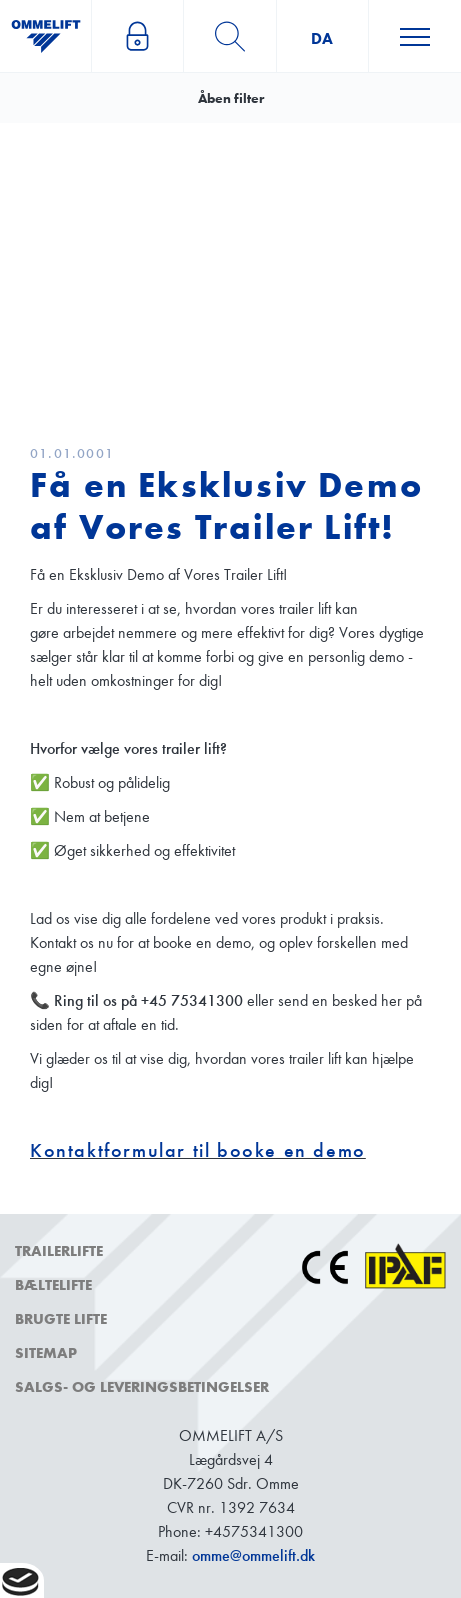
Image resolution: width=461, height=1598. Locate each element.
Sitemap (46, 1353)
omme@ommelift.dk (253, 1555)
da (322, 38)
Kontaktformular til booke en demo (198, 1150)
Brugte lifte (61, 1319)
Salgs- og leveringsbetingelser (142, 1387)
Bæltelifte (53, 1285)
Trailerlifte (59, 1251)
